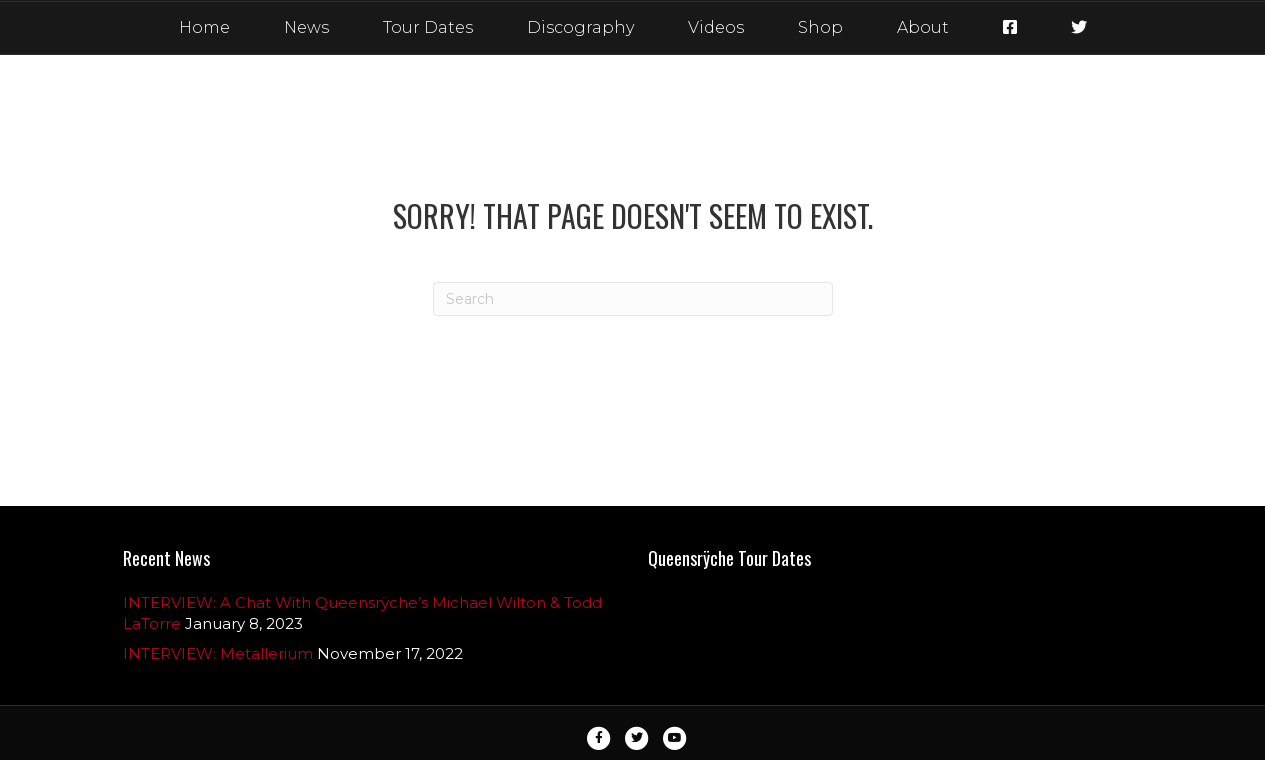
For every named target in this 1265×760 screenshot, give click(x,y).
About (923, 27)
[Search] (633, 299)
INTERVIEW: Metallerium (218, 653)
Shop (820, 27)
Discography (580, 27)
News (306, 27)
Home (204, 27)
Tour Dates (428, 27)
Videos (716, 27)
